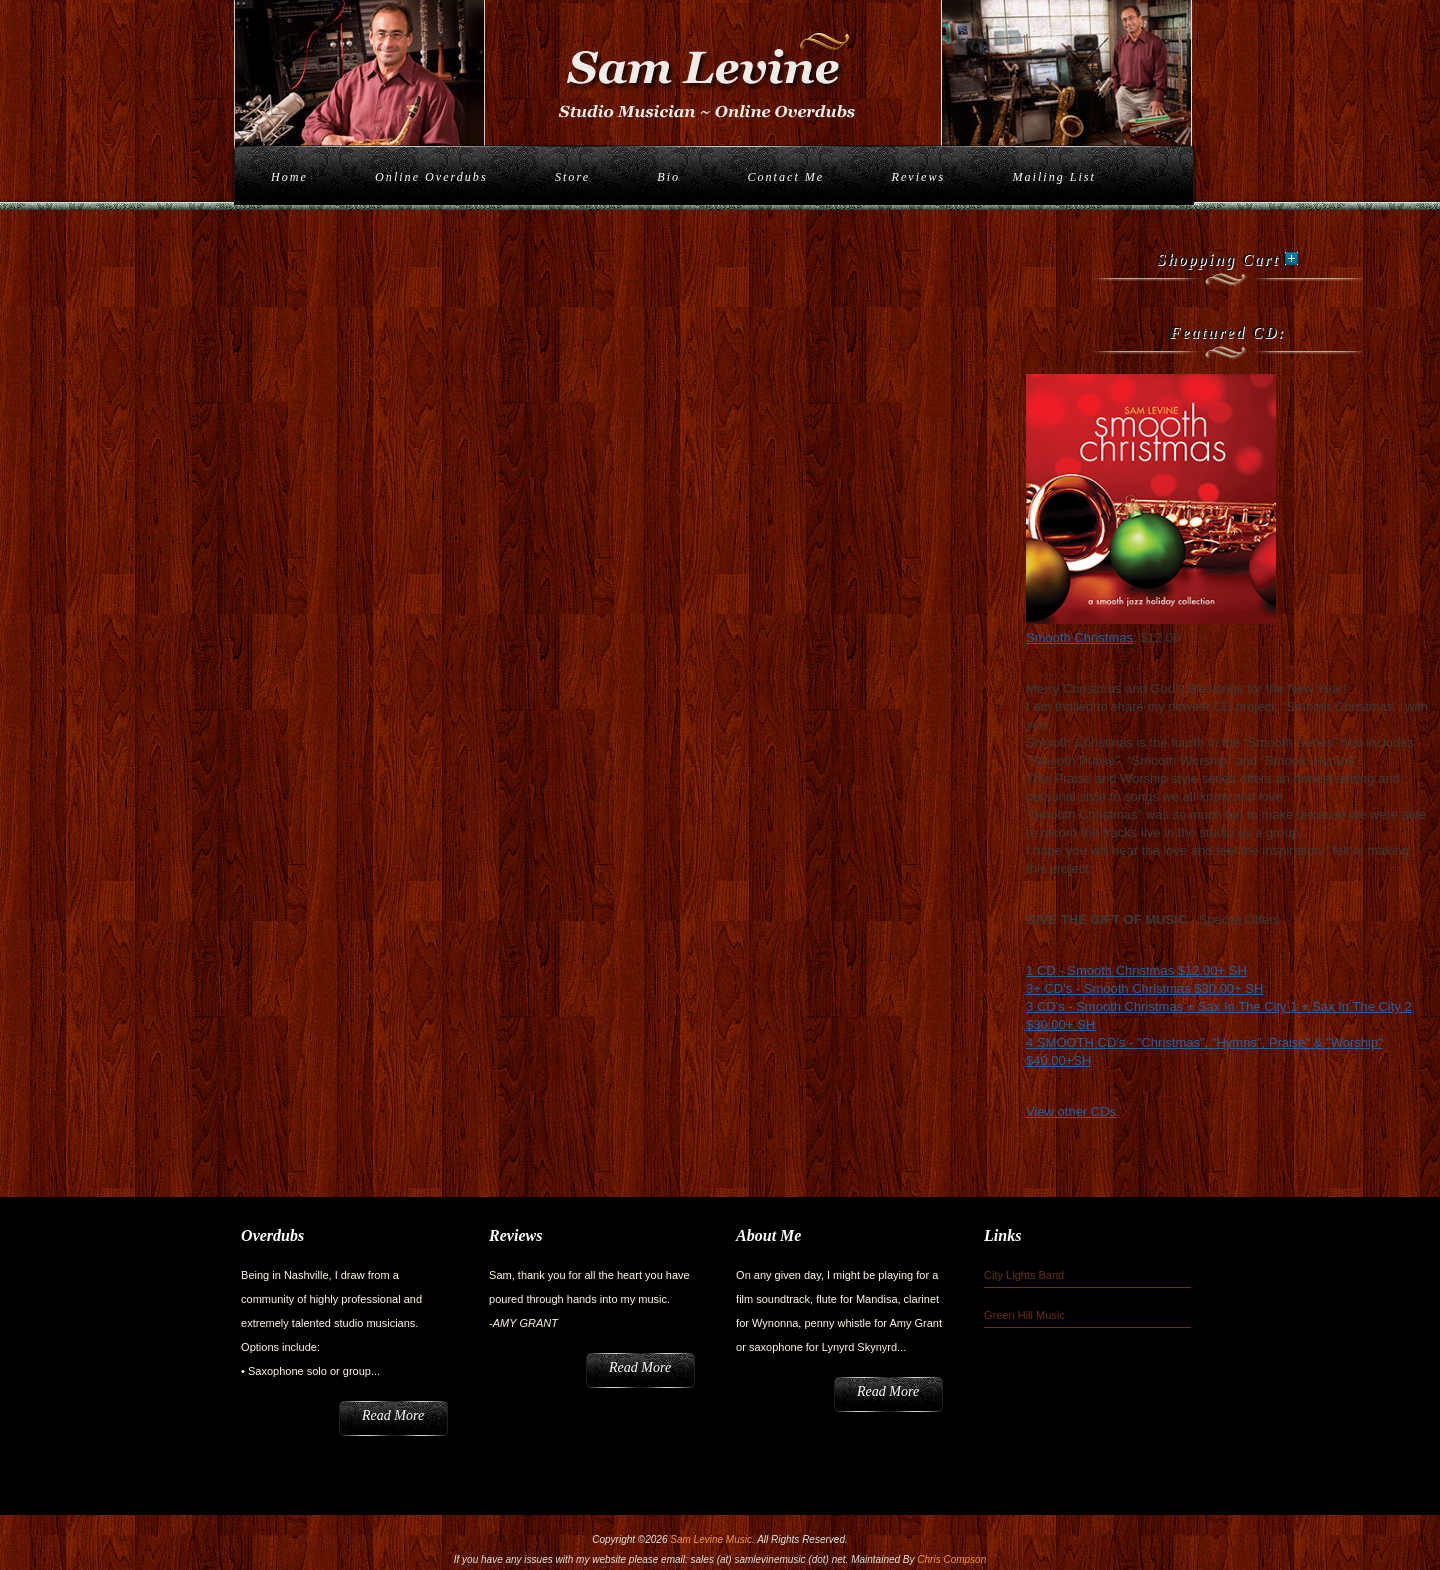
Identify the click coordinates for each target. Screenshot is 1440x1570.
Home (289, 177)
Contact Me (785, 177)
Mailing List (1053, 177)
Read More (393, 1415)
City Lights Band (1024, 1275)
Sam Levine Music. (712, 1539)
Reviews (919, 177)
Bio (668, 177)
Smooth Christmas (1079, 637)
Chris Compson (951, 1559)
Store (572, 177)
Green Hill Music (1024, 1315)
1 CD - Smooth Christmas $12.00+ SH (1136, 970)
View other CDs (1071, 1111)
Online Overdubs (431, 177)
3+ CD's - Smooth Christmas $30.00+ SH (1144, 988)
